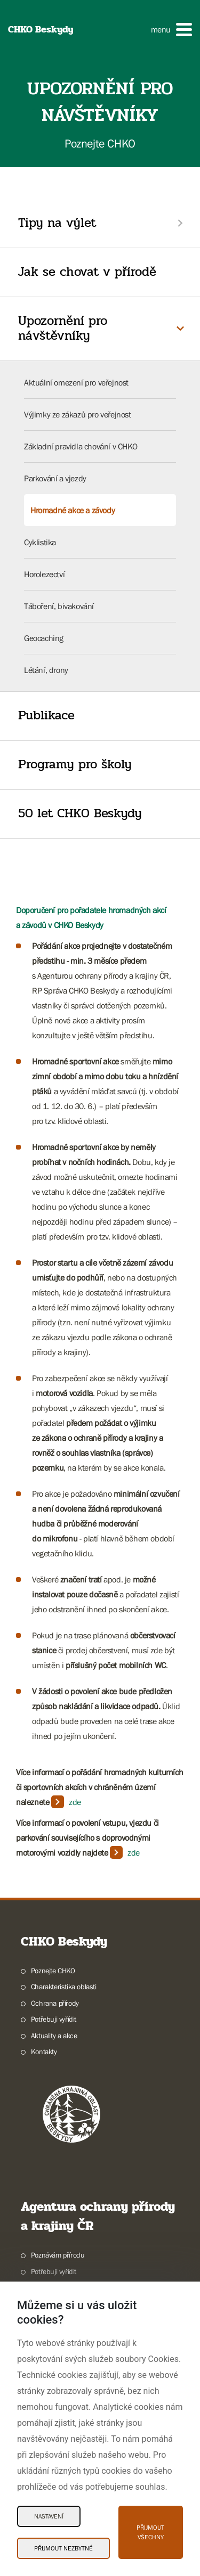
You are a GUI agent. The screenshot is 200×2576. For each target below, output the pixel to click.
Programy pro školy (75, 764)
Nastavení (48, 2516)
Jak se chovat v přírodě (87, 272)
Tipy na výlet (57, 223)
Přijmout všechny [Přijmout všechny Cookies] (150, 2532)
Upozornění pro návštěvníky (62, 328)
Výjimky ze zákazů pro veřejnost (77, 414)
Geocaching (43, 638)
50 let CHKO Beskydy (80, 813)
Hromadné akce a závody (72, 510)
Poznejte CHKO (53, 1970)
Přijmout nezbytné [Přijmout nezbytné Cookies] (63, 2548)
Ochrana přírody (55, 2003)
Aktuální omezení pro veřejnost (76, 382)
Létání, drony (46, 670)
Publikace (46, 715)
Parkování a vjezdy (55, 478)
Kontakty (44, 2051)
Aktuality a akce (54, 2035)
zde (75, 1802)
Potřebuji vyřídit (53, 2019)
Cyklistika (40, 542)
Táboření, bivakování (59, 606)
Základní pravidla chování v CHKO (80, 446)
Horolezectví (44, 574)
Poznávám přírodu (58, 2255)
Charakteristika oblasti (64, 1986)
